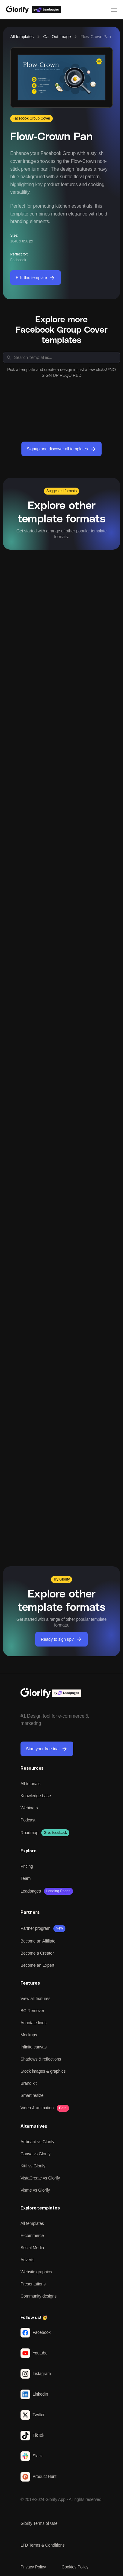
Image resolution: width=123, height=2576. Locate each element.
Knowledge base (35, 1795)
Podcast (27, 1820)
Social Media (32, 2247)
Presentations (33, 2284)
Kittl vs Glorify (32, 2165)
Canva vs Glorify (35, 2153)
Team (25, 1878)
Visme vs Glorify (35, 2190)
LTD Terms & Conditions (42, 2545)
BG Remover (32, 2010)
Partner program (35, 1928)
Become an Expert (37, 1965)
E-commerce (32, 2235)
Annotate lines (33, 2022)
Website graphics (36, 2271)
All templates (22, 36)
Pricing (26, 1866)
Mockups (28, 2034)
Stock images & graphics (42, 2071)
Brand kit (28, 2083)
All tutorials (30, 1783)
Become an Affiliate (37, 1941)
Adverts (27, 2259)
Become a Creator (37, 1953)
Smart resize (31, 2095)
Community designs (38, 2296)
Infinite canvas (33, 2047)
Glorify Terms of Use (39, 2523)
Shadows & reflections (40, 2059)
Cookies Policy (75, 2566)
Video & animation (37, 2107)
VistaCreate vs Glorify (40, 2178)
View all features (35, 1998)
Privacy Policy (33, 2566)
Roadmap (29, 1832)
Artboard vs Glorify (37, 2141)
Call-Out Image (57, 36)
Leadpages (30, 1891)
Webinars (29, 1807)
